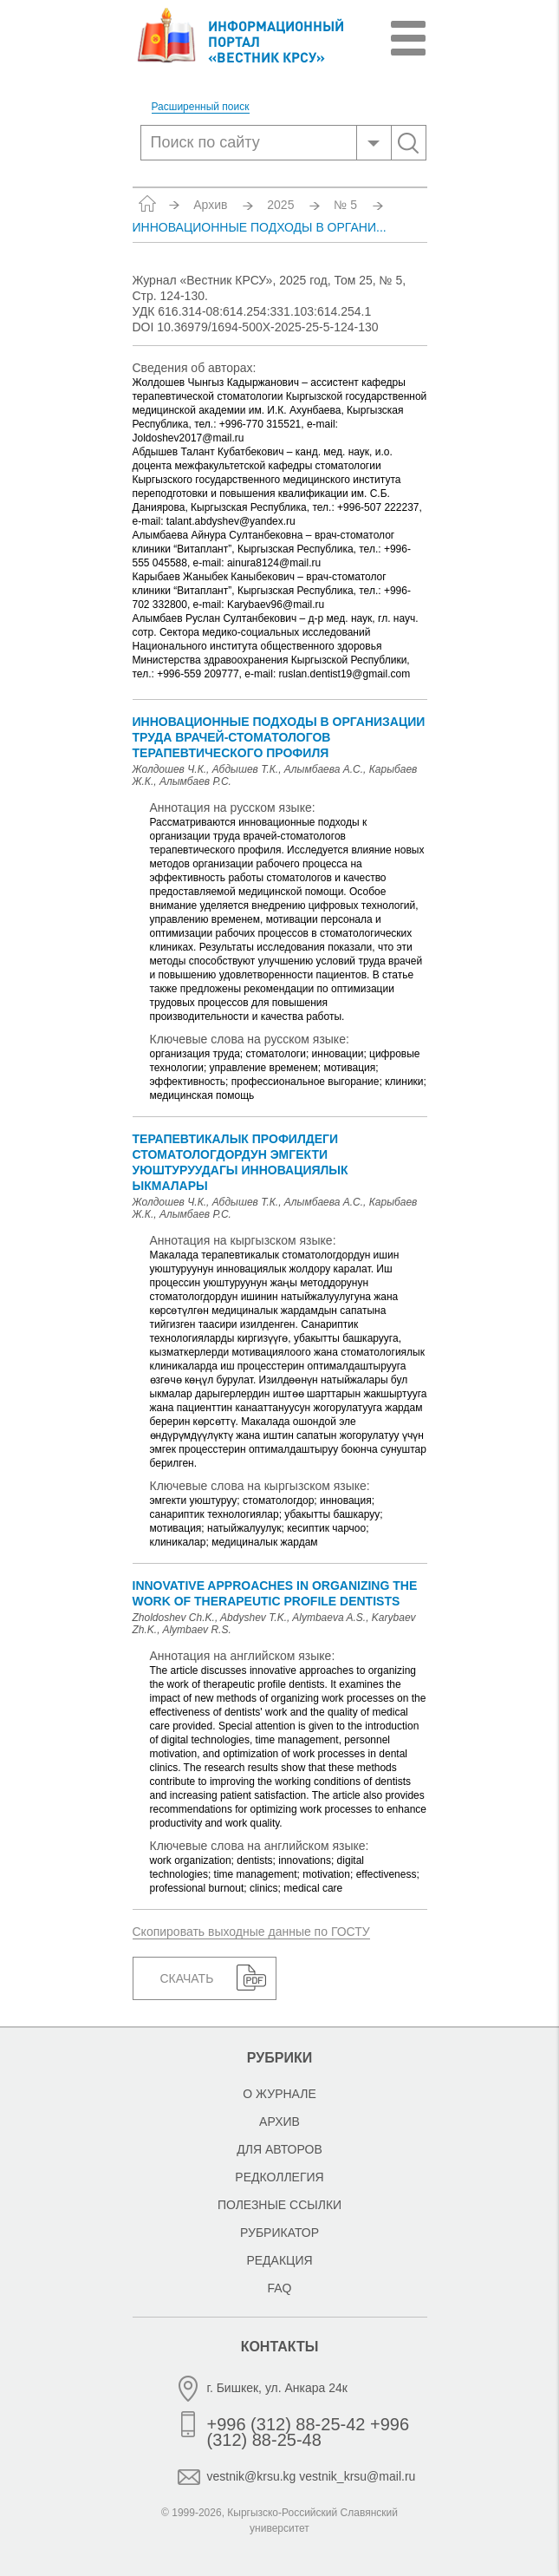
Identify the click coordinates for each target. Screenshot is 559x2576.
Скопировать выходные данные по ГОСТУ (251, 1932)
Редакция (279, 2260)
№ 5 (345, 205)
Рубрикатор (279, 2232)
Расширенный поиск (201, 107)
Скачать (187, 1978)
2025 (280, 205)
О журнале (279, 2094)
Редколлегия (279, 2177)
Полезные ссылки (279, 2205)
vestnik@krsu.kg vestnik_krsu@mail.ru (311, 2476)
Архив (210, 205)
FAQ (279, 2288)
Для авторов (279, 2149)
